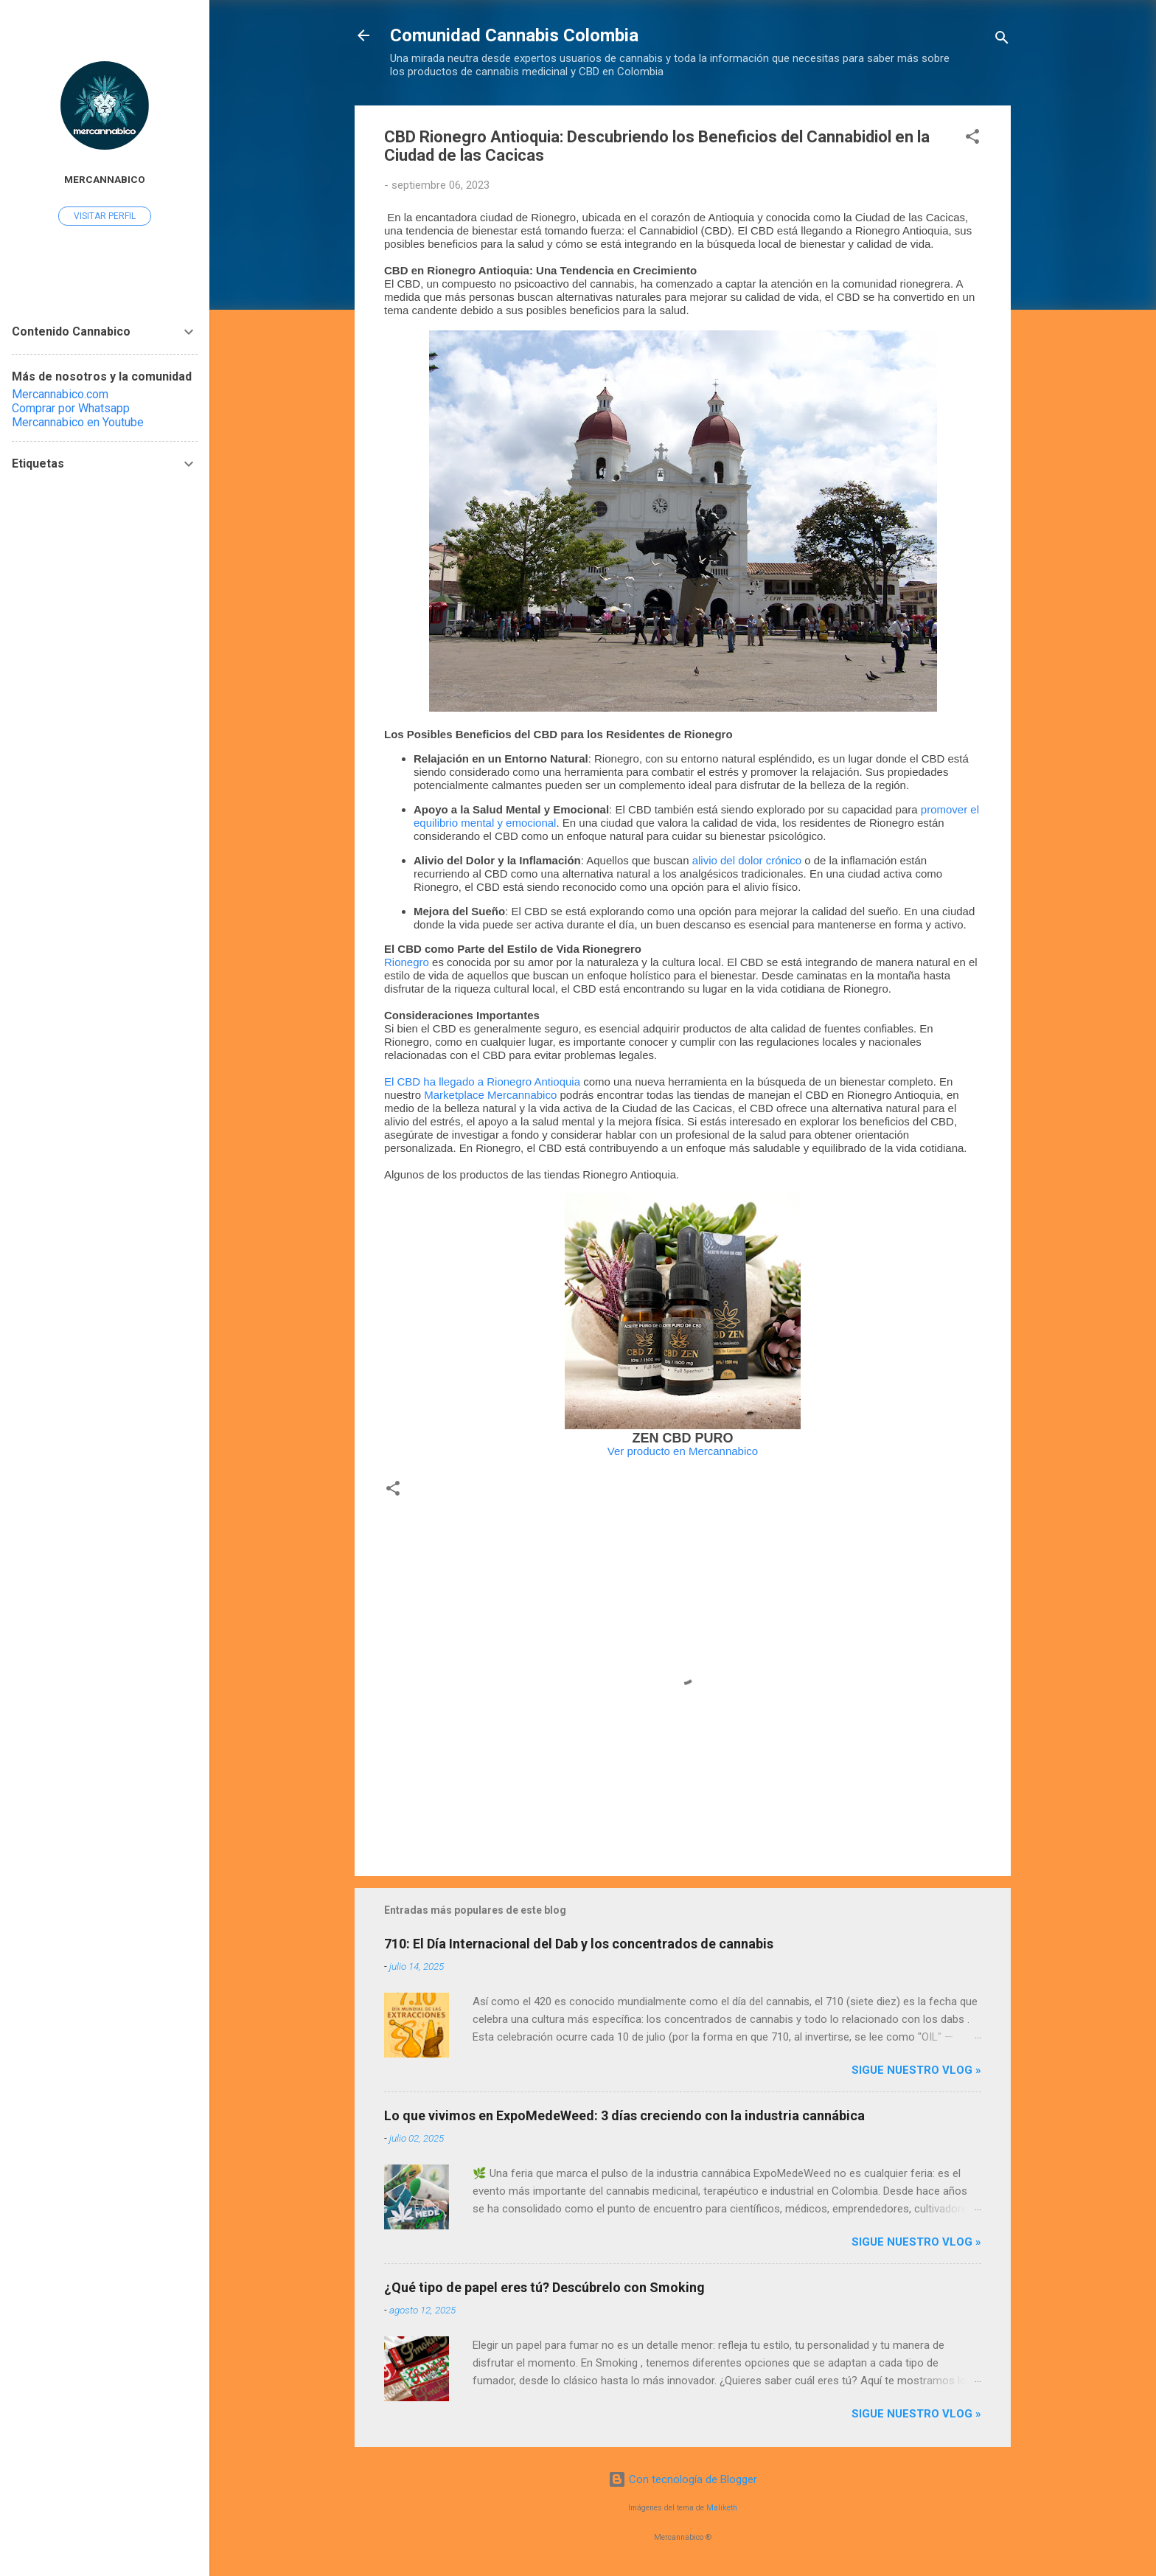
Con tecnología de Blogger (682, 2479)
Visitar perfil (105, 216)
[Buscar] (1002, 40)
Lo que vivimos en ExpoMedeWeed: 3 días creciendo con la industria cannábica (624, 2115)
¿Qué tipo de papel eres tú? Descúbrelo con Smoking (544, 2287)
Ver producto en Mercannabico (682, 1451)
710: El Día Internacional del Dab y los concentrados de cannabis (578, 1943)
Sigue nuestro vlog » (916, 2070)
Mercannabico (104, 179)
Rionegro (406, 962)
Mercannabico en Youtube (78, 422)
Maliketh (721, 2508)
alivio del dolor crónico (746, 860)
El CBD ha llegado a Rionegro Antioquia (482, 1081)
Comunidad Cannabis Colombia (514, 35)
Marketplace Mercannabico (490, 1095)
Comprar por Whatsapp (71, 408)
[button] (972, 139)
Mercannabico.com (60, 394)
